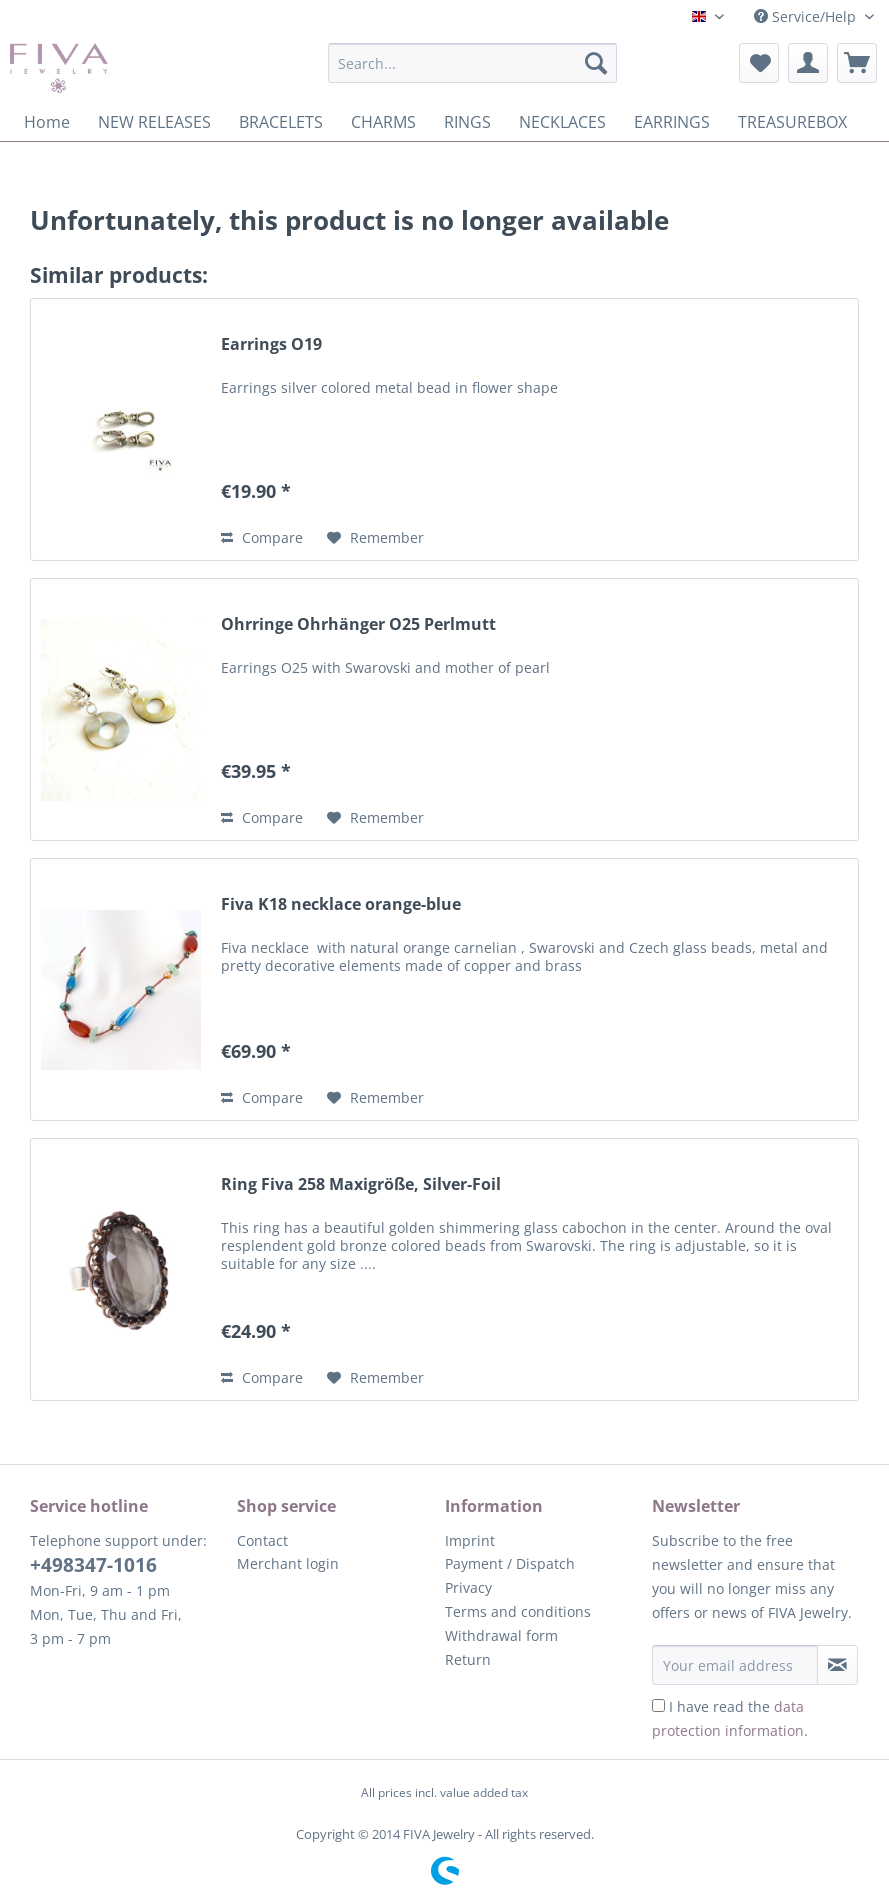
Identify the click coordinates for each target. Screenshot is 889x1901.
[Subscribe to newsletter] (837, 1665)
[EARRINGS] (672, 122)
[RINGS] (467, 122)
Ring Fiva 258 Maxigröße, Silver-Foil (361, 1184)
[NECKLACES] (562, 122)
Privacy (468, 1587)
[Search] (596, 63)
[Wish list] (759, 63)
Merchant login (288, 1563)
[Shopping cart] (857, 63)
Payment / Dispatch (510, 1563)
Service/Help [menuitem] (807, 16)
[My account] (808, 63)
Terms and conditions (518, 1611)
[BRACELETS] (281, 122)
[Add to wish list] (375, 538)
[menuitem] (472, 72)
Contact (262, 1540)
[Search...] (472, 63)
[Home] (47, 122)
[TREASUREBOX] (792, 122)
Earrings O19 (271, 344)
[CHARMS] (383, 122)
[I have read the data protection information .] (658, 1705)
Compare (262, 537)
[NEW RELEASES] (154, 122)
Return (468, 1659)
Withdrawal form (501, 1635)
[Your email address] (735, 1665)
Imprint (470, 1540)
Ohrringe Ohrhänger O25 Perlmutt (358, 624)
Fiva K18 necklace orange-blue (341, 904)
